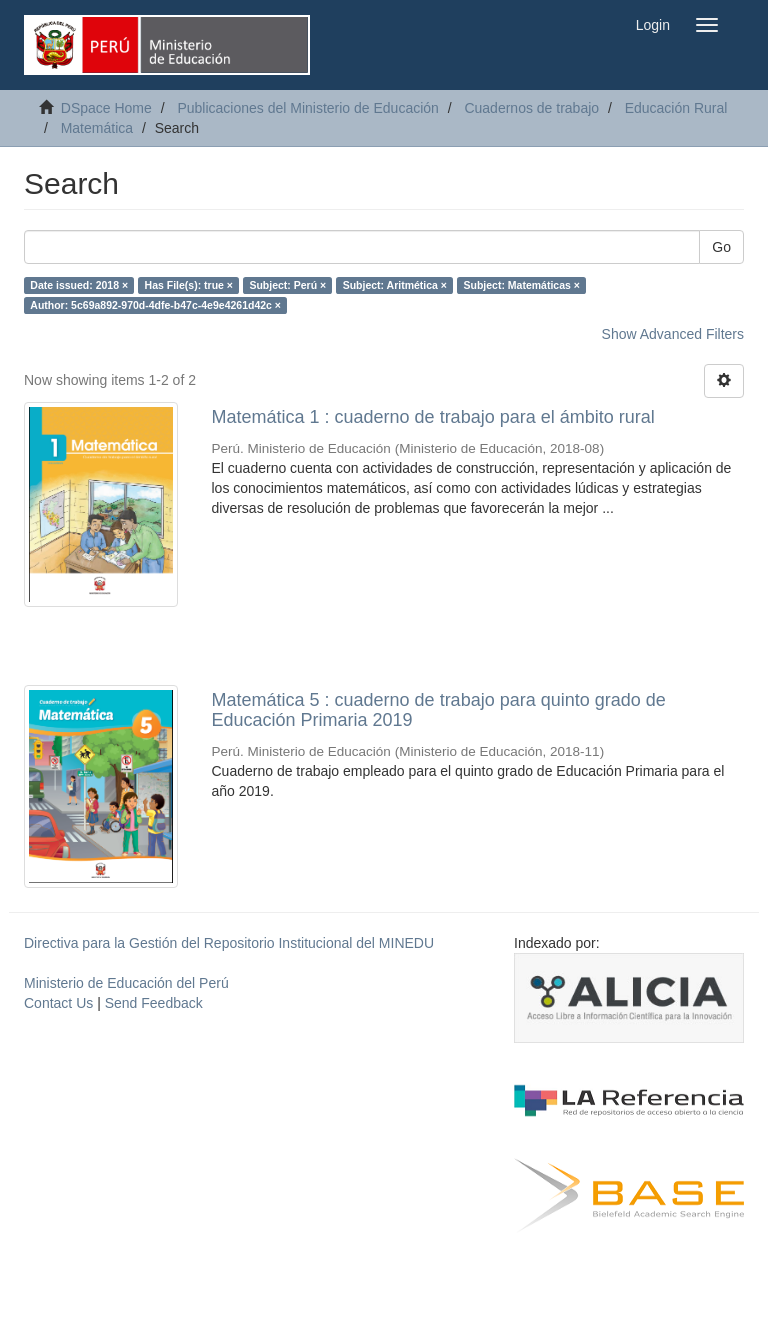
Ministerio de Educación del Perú (126, 983)
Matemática (97, 128)
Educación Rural (676, 108)
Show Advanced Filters (673, 334)
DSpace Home (106, 108)
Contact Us (58, 1003)
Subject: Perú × (287, 285)
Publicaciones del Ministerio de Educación (307, 108)
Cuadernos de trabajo (531, 108)
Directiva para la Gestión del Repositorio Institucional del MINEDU (229, 943)
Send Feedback (154, 1003)
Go (721, 247)
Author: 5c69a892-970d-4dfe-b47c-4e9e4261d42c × (155, 305)
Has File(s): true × (189, 285)
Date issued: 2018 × (79, 285)
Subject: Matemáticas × (522, 285)
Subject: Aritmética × (395, 285)
